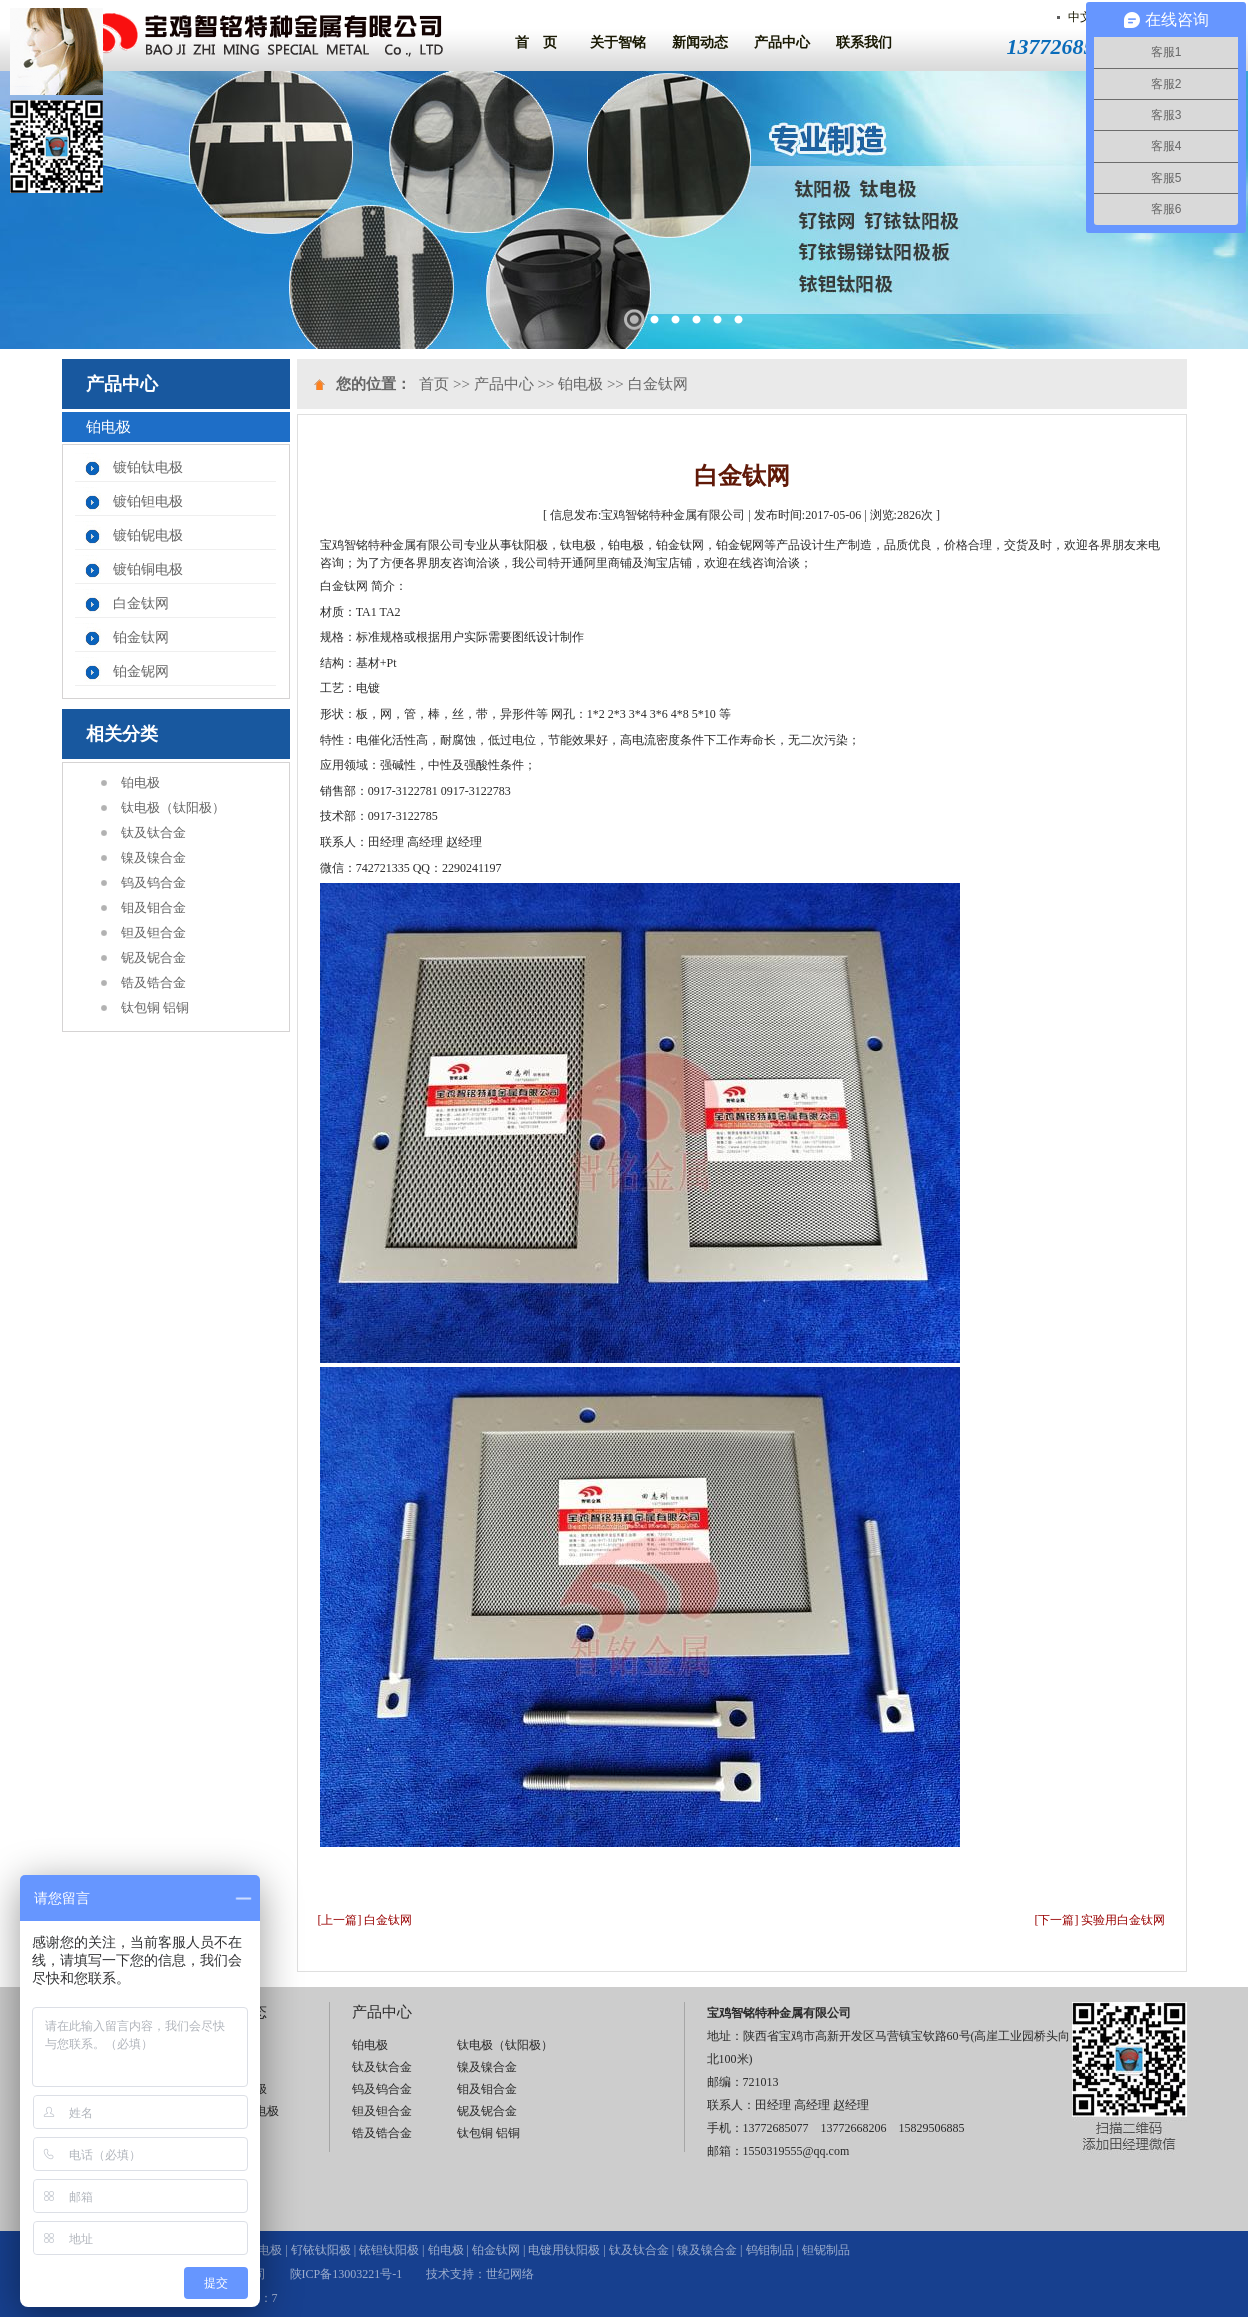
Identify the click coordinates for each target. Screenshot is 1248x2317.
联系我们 (864, 42)
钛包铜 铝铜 (155, 1007)
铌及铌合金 (153, 957)
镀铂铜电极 (148, 569)
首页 (434, 384)
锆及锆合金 (153, 982)
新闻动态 (700, 42)
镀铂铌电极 (148, 535)
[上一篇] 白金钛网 (365, 1920)
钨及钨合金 (153, 882)
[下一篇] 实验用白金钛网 (1100, 1920)
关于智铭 (618, 42)
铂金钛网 (141, 637)
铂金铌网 (141, 671)
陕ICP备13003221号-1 (346, 2274)
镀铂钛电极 (148, 467)
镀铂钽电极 (148, 501)
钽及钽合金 (153, 932)
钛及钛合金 (153, 832)
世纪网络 (510, 2274)
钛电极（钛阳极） (173, 807)
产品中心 (782, 42)
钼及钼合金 (153, 907)
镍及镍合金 (153, 857)
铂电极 (140, 782)
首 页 (536, 42)
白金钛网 (141, 603)
